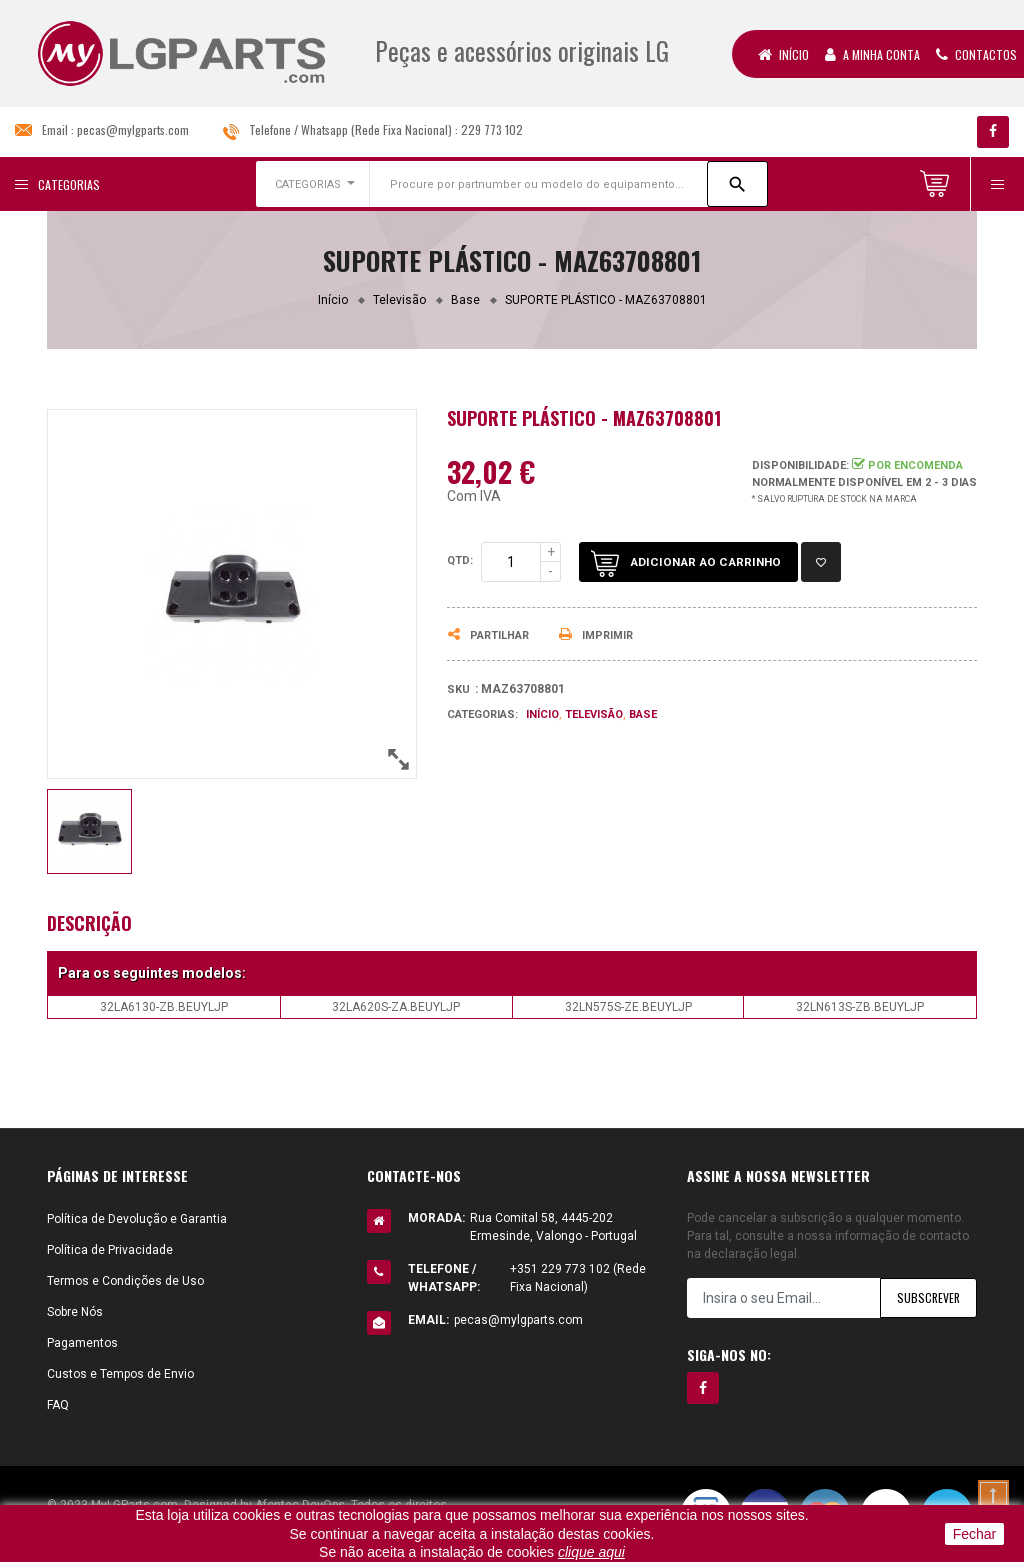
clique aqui (591, 1552)
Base (643, 714)
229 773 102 (492, 129)
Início (783, 54)
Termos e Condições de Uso (125, 1281)
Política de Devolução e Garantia (137, 1219)
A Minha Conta (872, 54)
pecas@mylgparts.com (133, 129)
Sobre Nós (75, 1312)
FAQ (58, 1405)
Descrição (89, 923)
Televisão (594, 714)
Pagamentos (82, 1343)
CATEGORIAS (308, 184)
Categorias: (482, 714)
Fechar (975, 1534)
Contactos (976, 54)
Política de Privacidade (110, 1250)
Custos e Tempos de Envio (120, 1374)
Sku (458, 689)
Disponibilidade (799, 465)
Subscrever (927, 1298)
